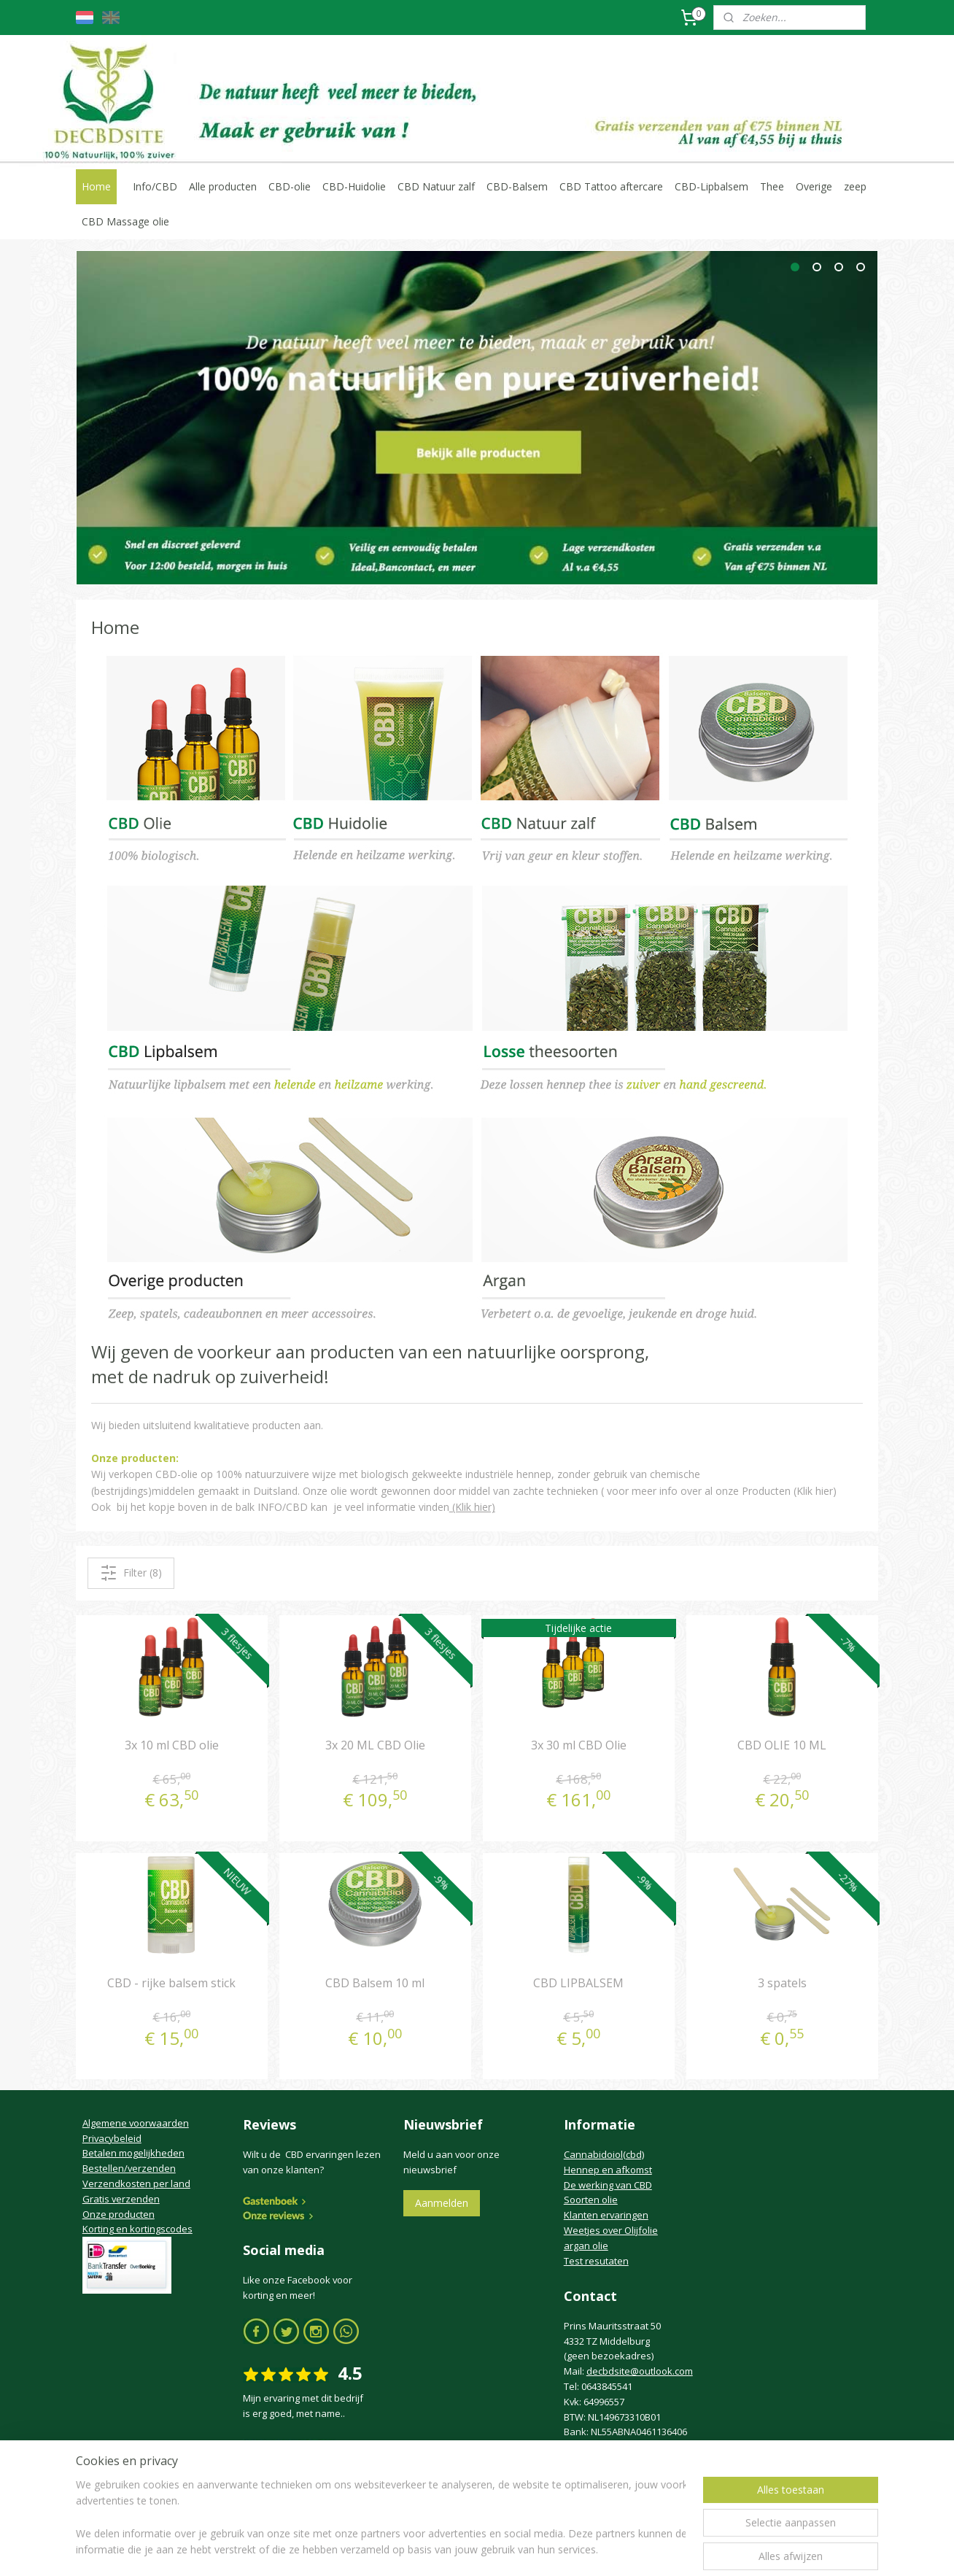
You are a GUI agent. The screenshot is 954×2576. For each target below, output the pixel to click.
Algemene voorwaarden (135, 2123)
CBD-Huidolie (354, 186)
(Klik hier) (472, 1507)
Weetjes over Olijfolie (611, 2230)
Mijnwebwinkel (627, 2549)
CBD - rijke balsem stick (171, 1983)
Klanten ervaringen (606, 2214)
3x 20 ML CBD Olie (375, 1744)
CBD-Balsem (517, 186)
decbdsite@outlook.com (639, 2371)
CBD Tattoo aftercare (611, 186)
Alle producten (223, 186)
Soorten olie (591, 2199)
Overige (814, 186)
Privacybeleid (111, 2138)
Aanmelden (441, 2203)
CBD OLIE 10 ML (781, 1744)
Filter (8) (131, 1573)
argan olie (586, 2245)
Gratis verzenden (121, 2198)
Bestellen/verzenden (129, 2168)
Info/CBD (155, 186)
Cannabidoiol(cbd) (604, 2154)
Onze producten (118, 2214)
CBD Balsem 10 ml (374, 1983)
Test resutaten (596, 2260)
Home (96, 186)
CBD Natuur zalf (436, 186)
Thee (772, 186)
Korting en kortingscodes (137, 2228)
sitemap (414, 2549)
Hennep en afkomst (608, 2169)
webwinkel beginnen (500, 2549)
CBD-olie (289, 186)
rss (444, 2549)
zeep (855, 186)
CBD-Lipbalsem (711, 186)
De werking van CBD (608, 2185)
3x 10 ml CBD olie (172, 1744)
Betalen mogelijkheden (133, 2152)
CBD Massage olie (125, 221)
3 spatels (782, 1983)
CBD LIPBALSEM (578, 1983)
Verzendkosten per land (136, 2183)
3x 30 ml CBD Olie (579, 1744)
